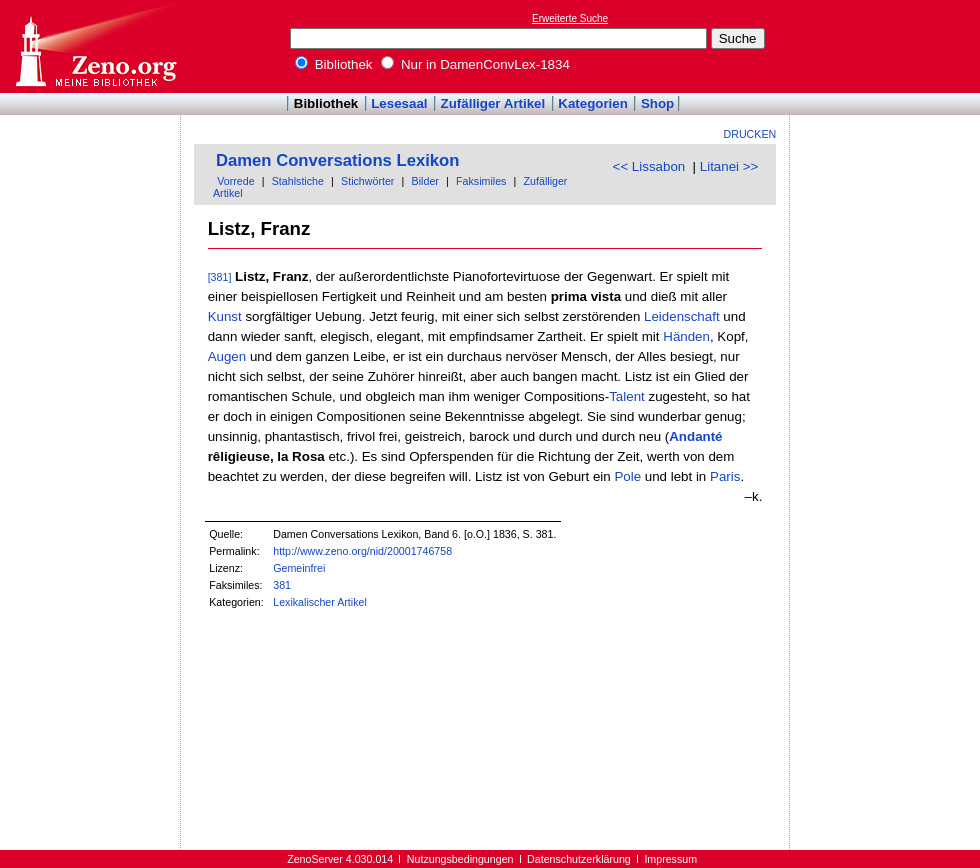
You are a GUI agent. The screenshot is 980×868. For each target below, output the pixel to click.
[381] (220, 277)
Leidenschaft (682, 316)
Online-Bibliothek (95, 46)
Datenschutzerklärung (579, 859)
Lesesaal (399, 103)
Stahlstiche (298, 181)
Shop (657, 103)
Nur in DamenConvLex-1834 (475, 64)
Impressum (670, 859)
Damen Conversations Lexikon (337, 160)
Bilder (425, 181)
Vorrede (235, 181)
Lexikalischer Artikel (320, 602)
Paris (725, 476)
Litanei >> (729, 166)
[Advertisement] (888, 46)
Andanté (695, 436)
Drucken (750, 134)
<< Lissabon (649, 166)
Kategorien (593, 103)
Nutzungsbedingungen (460, 859)
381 (282, 585)
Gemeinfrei (299, 568)
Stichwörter (367, 181)
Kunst (225, 316)
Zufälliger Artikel (493, 103)
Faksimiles (481, 181)
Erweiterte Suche (570, 18)
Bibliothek (334, 64)
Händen (686, 336)
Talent (627, 396)
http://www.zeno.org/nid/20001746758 (362, 551)
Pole (627, 476)
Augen (227, 356)
